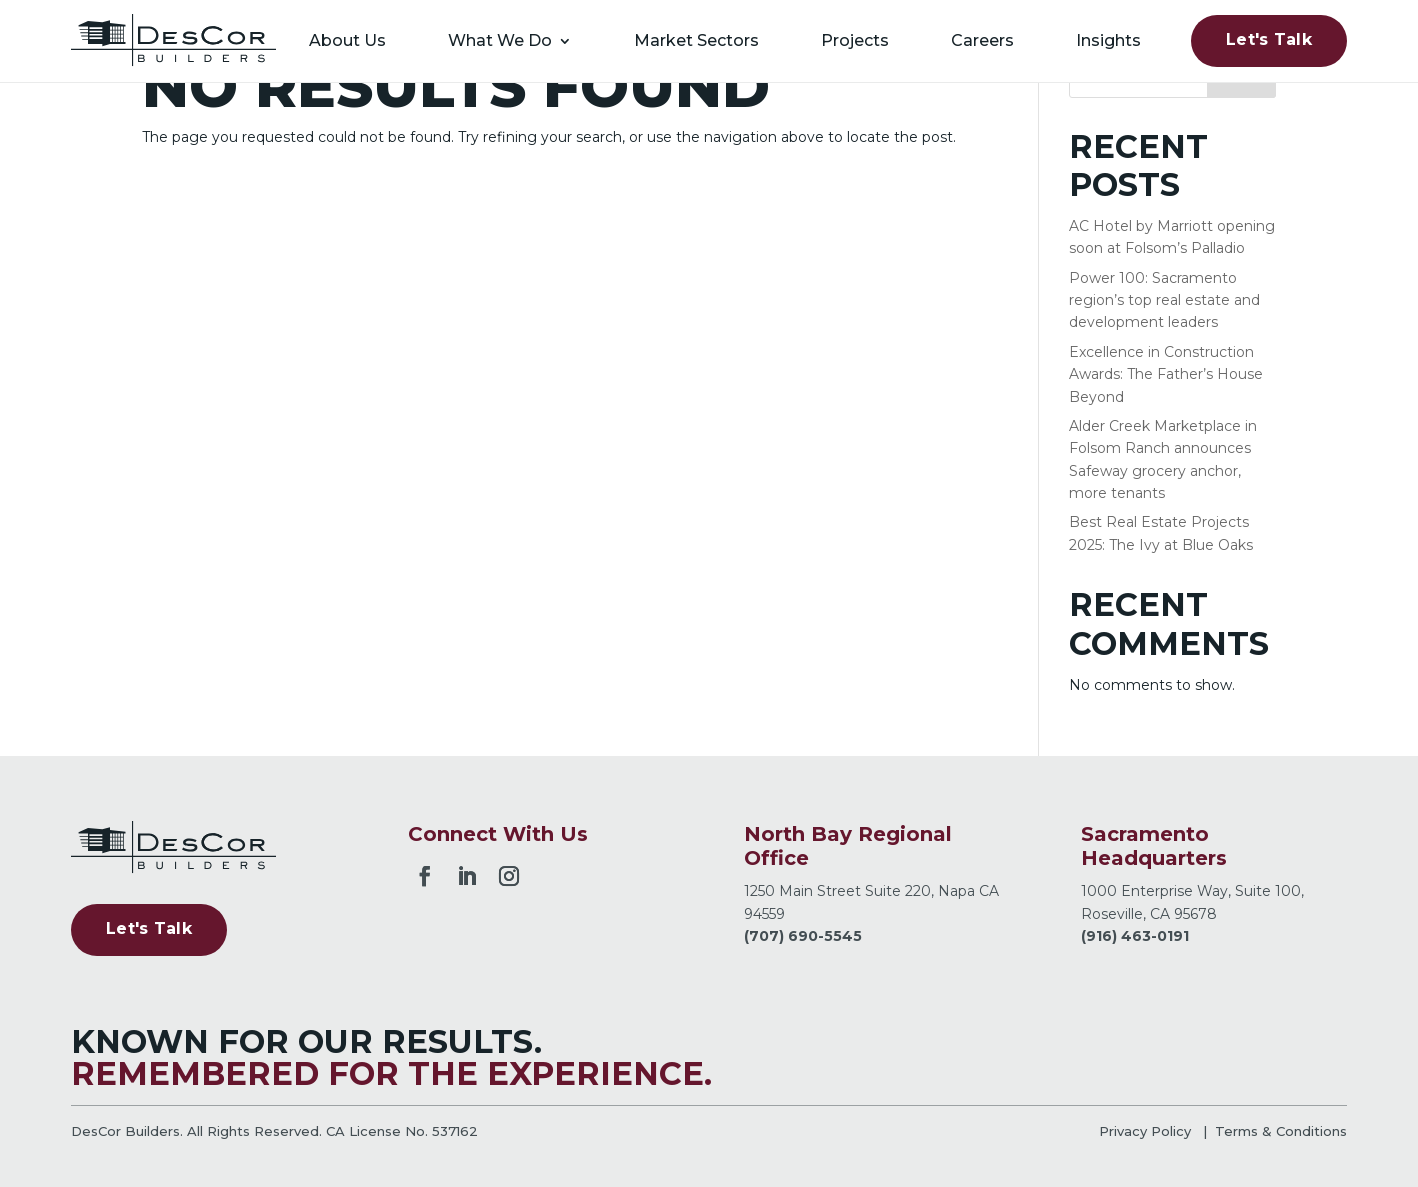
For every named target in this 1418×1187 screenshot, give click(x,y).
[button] (425, 873)
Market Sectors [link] (696, 40)
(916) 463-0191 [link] (1135, 936)
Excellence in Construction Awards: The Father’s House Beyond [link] (1166, 374)
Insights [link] (1108, 40)
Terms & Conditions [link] (1281, 1131)
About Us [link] (347, 40)
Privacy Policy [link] (1145, 1131)
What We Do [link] (500, 40)
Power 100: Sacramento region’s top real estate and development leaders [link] (1164, 300)
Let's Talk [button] (1269, 39)
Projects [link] (855, 40)
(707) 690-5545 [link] (803, 936)
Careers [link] (982, 40)
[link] (174, 40)
